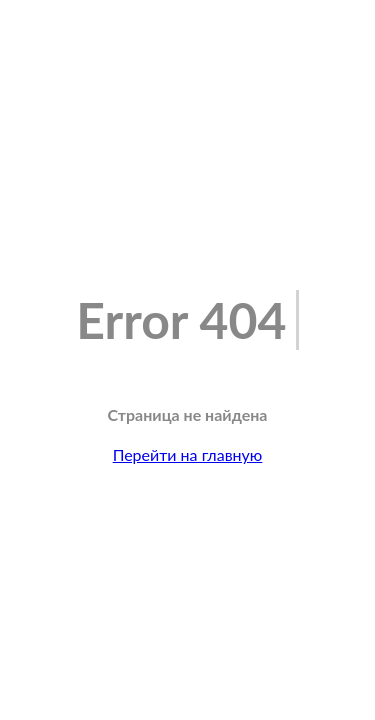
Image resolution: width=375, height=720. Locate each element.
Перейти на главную (188, 454)
